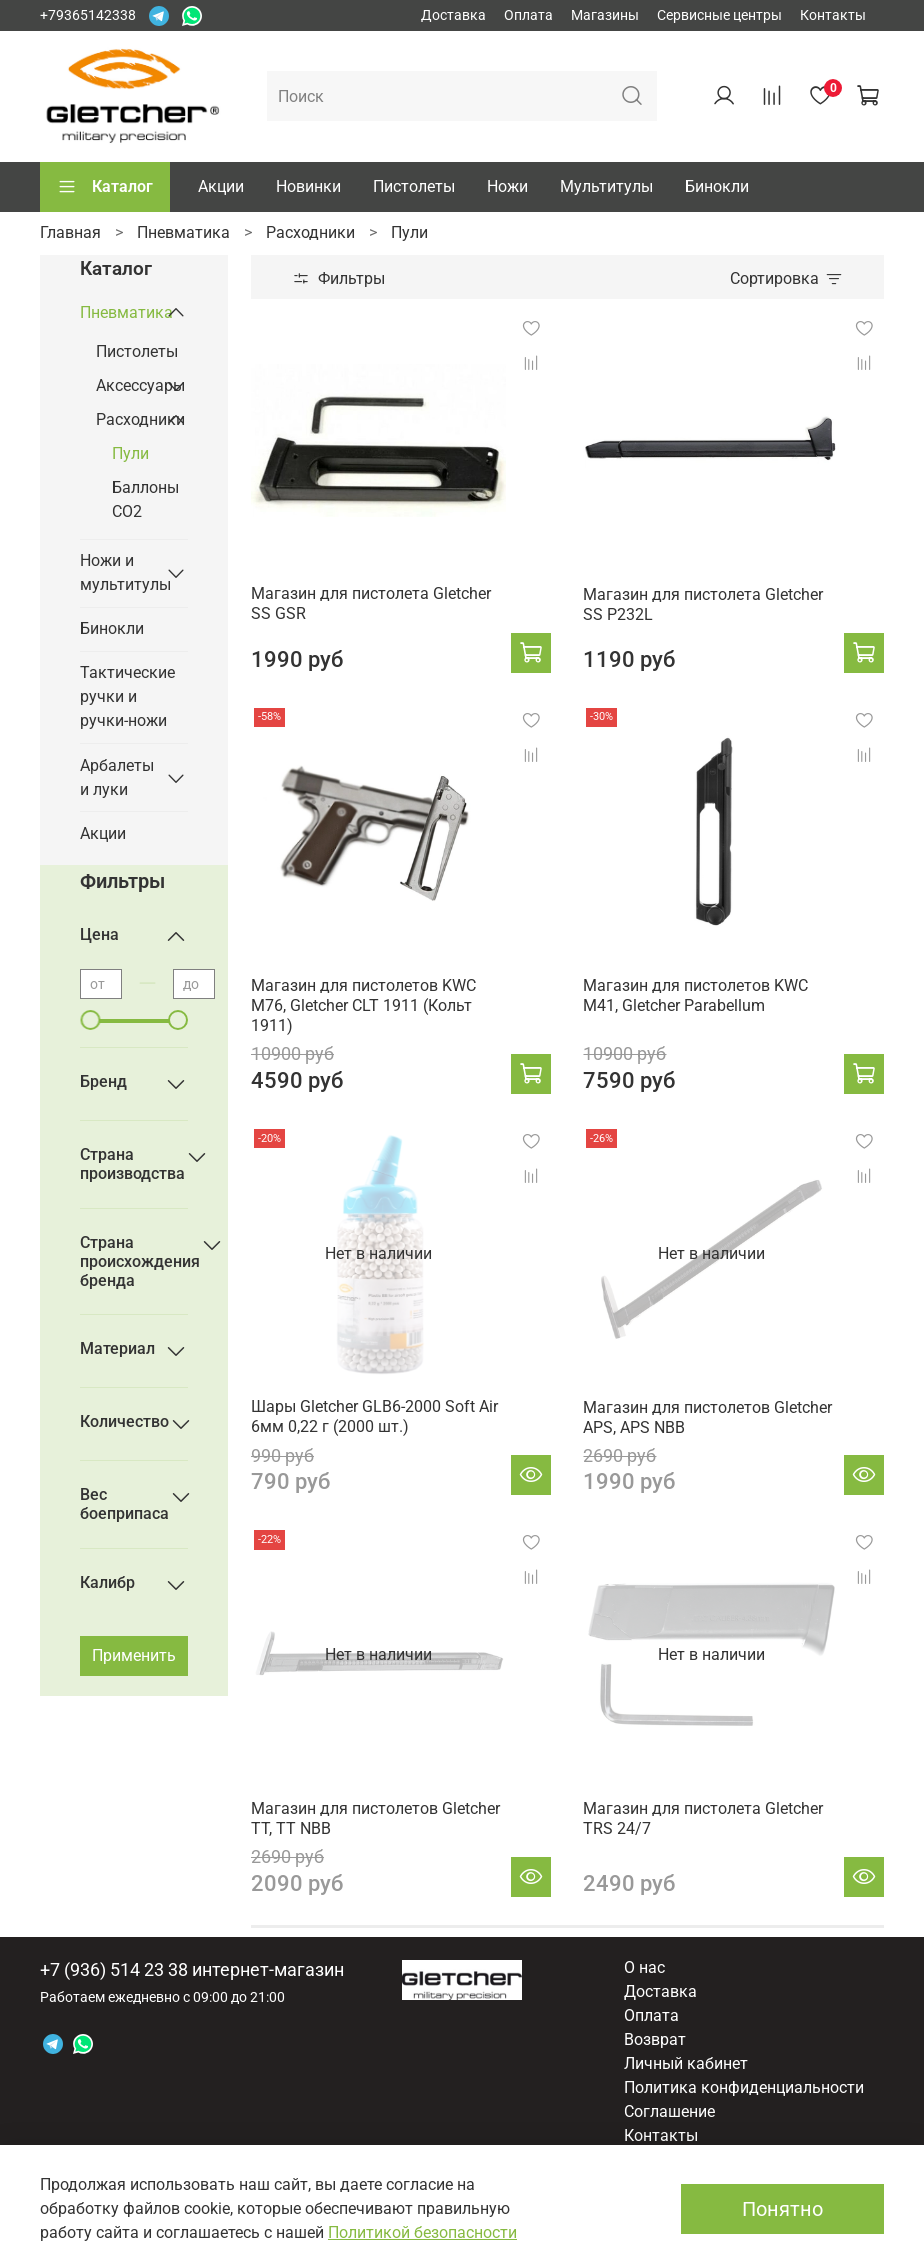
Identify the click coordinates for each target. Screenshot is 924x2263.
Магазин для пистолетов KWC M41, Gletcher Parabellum (695, 995)
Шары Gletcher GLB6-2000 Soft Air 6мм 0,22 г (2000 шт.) (374, 1416)
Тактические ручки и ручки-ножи (127, 696)
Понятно (782, 2209)
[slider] (90, 1020)
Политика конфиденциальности (744, 2087)
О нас (644, 1967)
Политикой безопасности (422, 2232)
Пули (130, 453)
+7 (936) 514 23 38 (114, 1969)
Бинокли (717, 186)
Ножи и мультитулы (118, 572)
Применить (134, 1655)
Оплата (528, 15)
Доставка (453, 15)
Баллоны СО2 (145, 499)
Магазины (605, 15)
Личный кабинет (686, 2063)
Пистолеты (414, 186)
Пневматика (183, 232)
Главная (70, 232)
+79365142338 (88, 15)
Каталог (105, 187)
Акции (221, 186)
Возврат (655, 2039)
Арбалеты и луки (117, 777)
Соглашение (669, 2111)
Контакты (833, 15)
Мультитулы (606, 186)
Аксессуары (126, 385)
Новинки (308, 186)
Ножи (507, 186)
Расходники (310, 232)
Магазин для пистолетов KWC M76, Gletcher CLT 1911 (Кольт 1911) (363, 1005)
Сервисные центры (719, 15)
